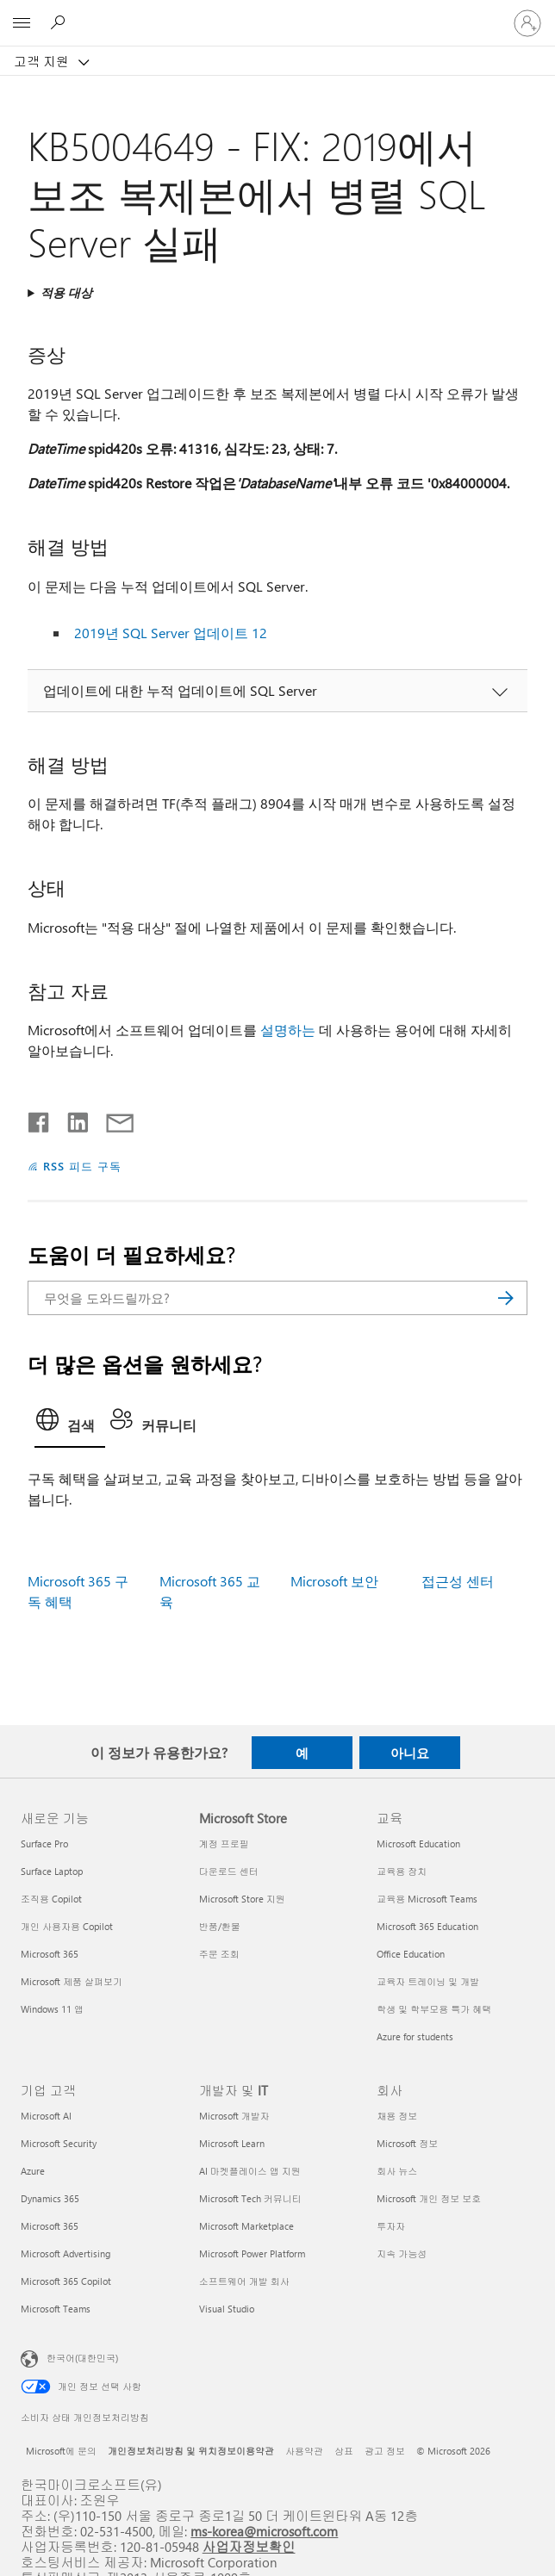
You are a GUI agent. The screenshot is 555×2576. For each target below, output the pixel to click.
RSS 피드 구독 (82, 1165)
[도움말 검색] (60, 22)
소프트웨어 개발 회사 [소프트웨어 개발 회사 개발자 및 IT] (244, 2281)
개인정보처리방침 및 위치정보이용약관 (191, 2450)
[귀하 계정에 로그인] (527, 23)
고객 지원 (43, 61)
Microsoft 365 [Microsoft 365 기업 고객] (49, 2225)
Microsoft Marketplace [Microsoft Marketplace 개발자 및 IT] (246, 2225)
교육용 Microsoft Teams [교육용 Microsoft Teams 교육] (427, 1898)
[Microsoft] (277, 13)
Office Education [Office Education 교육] (411, 1953)
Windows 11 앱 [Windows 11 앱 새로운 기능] (52, 2008)
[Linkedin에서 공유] (71, 1119)
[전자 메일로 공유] (112, 1119)
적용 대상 (66, 292)
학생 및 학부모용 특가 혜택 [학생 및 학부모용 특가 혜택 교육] (434, 2008)
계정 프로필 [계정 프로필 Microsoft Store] (224, 1843)
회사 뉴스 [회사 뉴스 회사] (397, 2170)
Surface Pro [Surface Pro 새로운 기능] (44, 1843)
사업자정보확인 (249, 2546)
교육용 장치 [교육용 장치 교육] (402, 1871)
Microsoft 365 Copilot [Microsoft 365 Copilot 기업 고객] (66, 2281)
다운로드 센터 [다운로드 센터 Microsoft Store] (229, 1871)
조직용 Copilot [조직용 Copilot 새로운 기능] (51, 1898)
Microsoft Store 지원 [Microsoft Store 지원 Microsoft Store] (242, 1898)
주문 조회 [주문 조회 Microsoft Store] (219, 1953)
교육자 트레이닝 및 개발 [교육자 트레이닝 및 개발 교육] (428, 1981)
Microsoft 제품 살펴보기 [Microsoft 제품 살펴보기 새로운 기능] (71, 1981)
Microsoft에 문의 (61, 2450)
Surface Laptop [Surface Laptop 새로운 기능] (52, 1871)
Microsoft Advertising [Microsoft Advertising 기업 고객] (65, 2253)
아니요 (409, 1752)
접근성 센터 (457, 1581)
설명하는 (287, 1030)
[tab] (69, 1424)
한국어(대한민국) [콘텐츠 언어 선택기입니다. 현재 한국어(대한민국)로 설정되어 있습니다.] (82, 2357)
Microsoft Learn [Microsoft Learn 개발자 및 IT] (232, 2143)
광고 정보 (385, 2450)
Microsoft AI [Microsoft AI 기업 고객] (46, 2115)
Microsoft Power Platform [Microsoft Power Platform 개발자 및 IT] (252, 2253)
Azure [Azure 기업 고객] (33, 2170)
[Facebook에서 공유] (40, 1119)
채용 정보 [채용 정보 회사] (397, 2115)
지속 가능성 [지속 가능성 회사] (402, 2253)
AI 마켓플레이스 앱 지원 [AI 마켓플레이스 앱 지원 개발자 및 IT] (250, 2170)
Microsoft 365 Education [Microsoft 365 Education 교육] (427, 1926)
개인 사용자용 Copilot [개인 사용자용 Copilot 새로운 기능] (67, 1926)
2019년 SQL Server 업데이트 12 (170, 633)
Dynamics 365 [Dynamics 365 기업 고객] (50, 2198)
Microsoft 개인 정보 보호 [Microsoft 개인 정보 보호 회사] (429, 2198)
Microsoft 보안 (334, 1581)
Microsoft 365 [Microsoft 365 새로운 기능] (49, 1953)
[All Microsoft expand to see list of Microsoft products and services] (21, 23)
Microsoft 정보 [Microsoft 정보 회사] (407, 2143)
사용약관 (304, 2450)
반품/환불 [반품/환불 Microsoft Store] (219, 1926)
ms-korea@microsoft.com (264, 2531)
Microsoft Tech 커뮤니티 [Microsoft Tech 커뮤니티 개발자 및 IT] (250, 2198)
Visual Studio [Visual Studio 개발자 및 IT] (226, 2308)
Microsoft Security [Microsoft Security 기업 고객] (59, 2143)
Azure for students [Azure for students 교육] (415, 2036)
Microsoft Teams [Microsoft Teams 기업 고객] (55, 2308)
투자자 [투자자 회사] (391, 2225)
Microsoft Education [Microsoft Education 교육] (418, 1843)
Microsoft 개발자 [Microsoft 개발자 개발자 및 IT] (234, 2115)
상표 (343, 2450)
